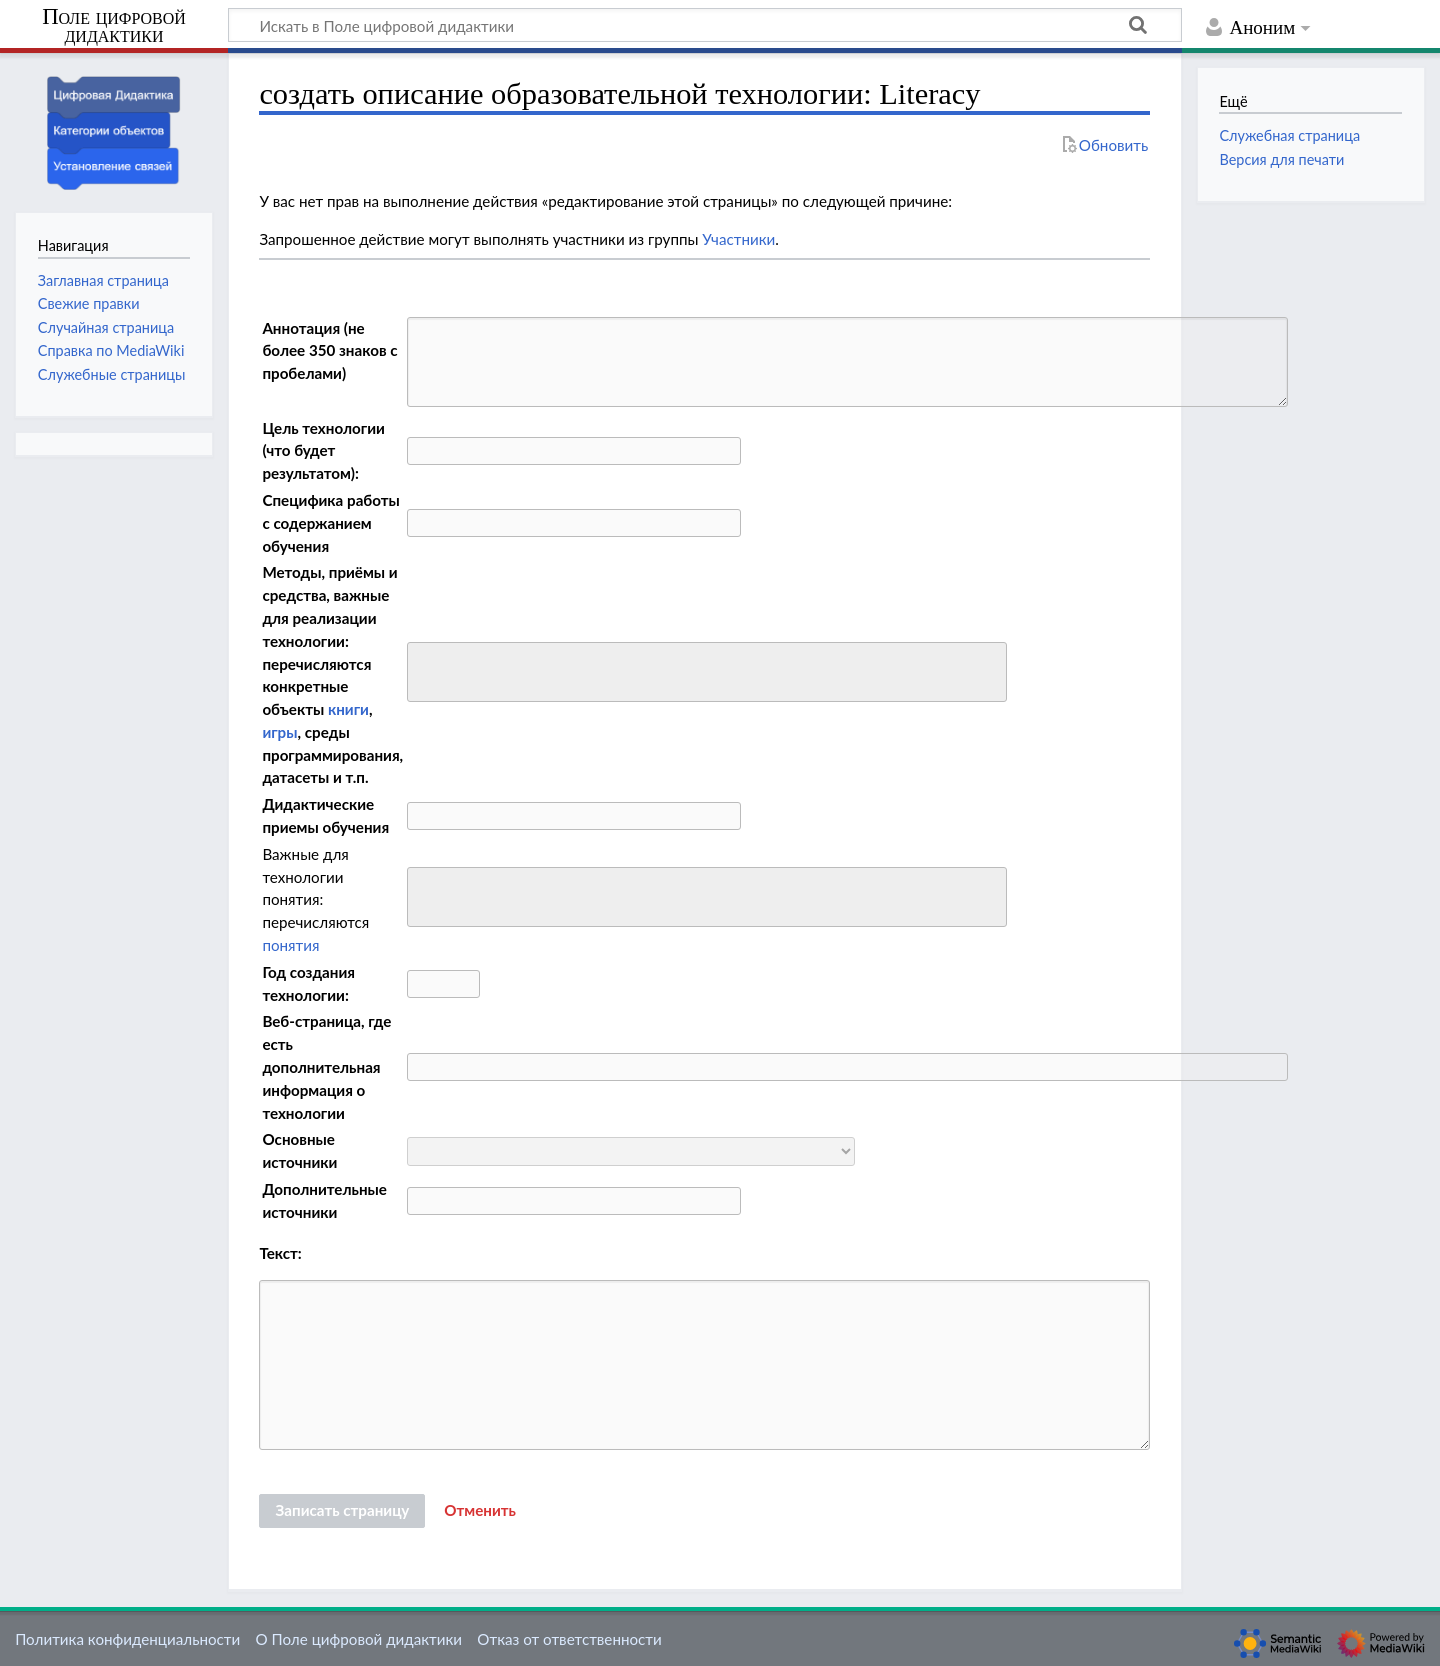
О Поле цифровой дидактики (358, 1639)
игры (279, 732)
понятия (290, 945)
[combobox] (707, 672)
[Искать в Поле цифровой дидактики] (705, 25)
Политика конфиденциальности (127, 1639)
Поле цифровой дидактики (114, 26)
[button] (480, 1511)
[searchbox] (426, 669)
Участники (738, 239)
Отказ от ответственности (569, 1639)
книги (348, 709)
